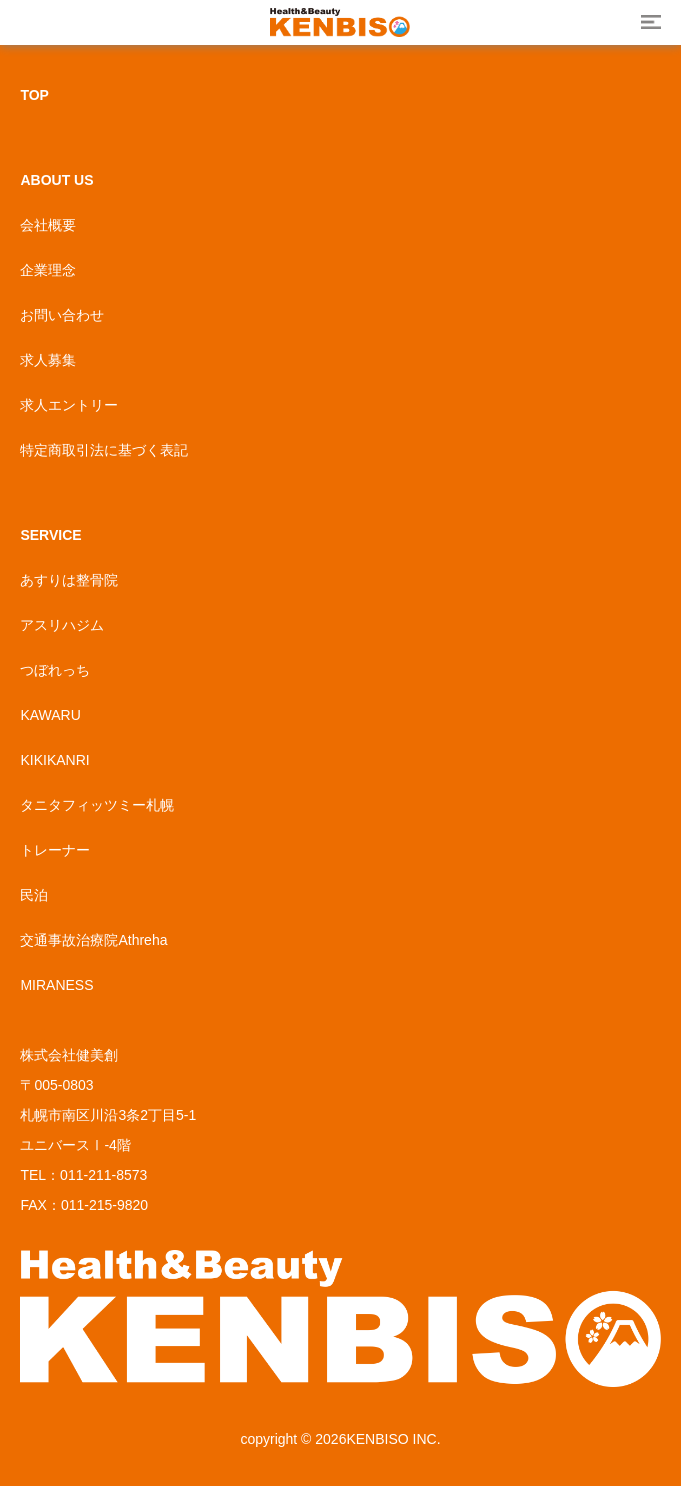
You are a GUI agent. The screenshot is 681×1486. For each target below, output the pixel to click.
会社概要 (48, 225)
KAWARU (50, 715)
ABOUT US (56, 180)
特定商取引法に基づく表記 (104, 450)
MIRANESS (56, 985)
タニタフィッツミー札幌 (97, 805)
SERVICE (50, 535)
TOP (34, 95)
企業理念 (48, 270)
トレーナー (55, 850)
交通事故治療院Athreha (93, 940)
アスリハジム (62, 625)
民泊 (34, 895)
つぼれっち (55, 670)
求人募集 (48, 360)
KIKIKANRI (54, 760)
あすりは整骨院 (69, 580)
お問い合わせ (62, 315)
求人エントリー (69, 405)
